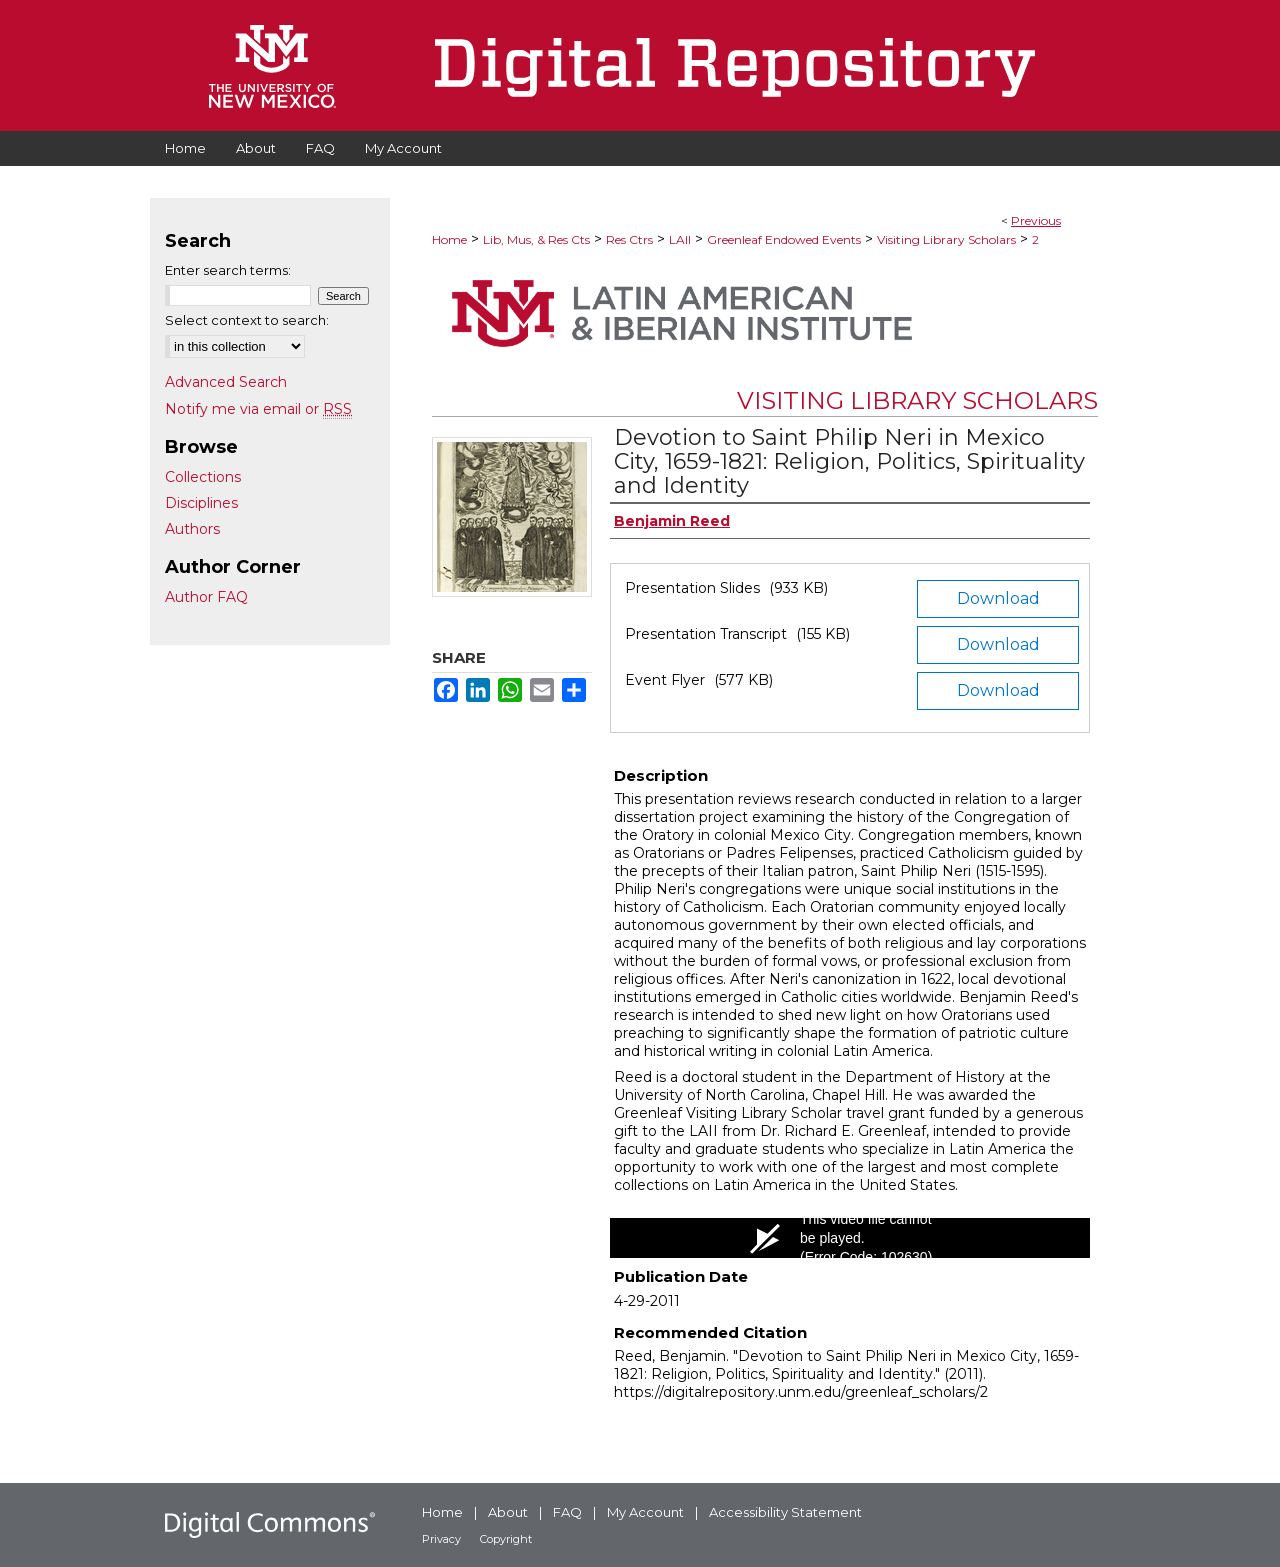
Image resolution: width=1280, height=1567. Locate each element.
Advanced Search (226, 382)
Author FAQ (206, 597)
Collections (203, 477)
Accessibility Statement (785, 1512)
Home (449, 239)
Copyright (506, 1539)
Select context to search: (247, 320)
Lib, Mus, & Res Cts (536, 239)
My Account (645, 1512)
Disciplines (201, 503)
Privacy (441, 1539)
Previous (1036, 220)
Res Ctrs (629, 239)
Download (998, 598)
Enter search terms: (228, 270)
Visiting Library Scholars (946, 239)
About (508, 1512)
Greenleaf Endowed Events (784, 239)
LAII (680, 239)
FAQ (567, 1512)
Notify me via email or (258, 409)
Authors (192, 529)
